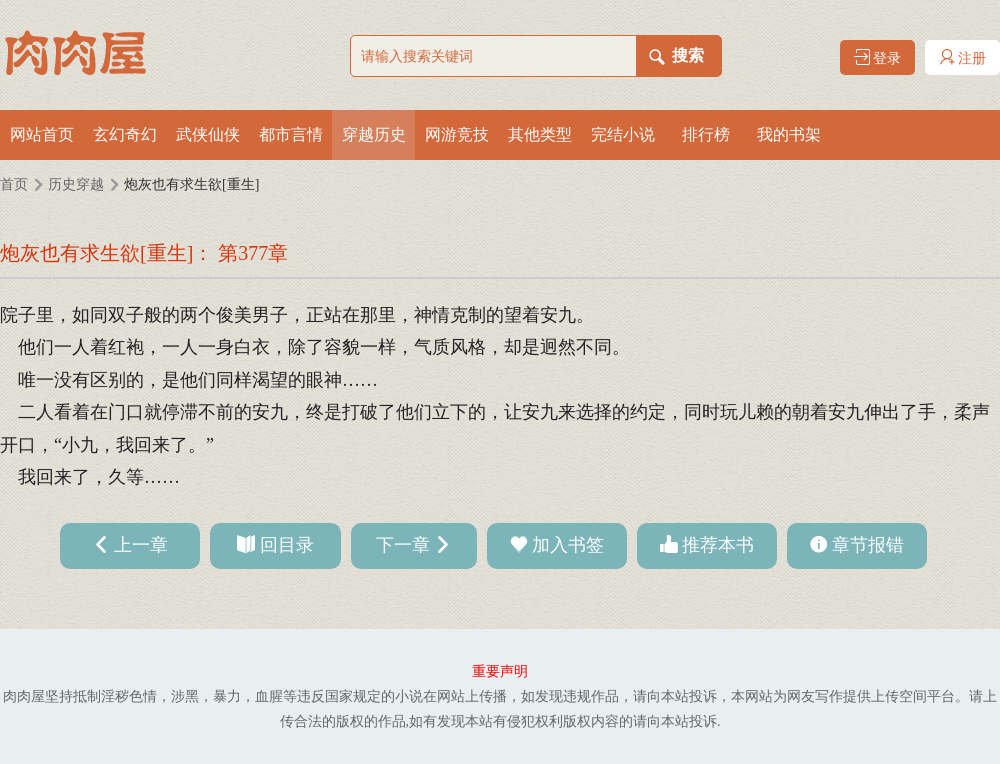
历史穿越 (76, 184)
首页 (14, 184)
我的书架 (789, 134)
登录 (878, 57)
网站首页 (42, 134)
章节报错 (868, 545)
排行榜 (706, 134)
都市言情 (291, 134)
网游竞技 (457, 134)
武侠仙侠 (208, 134)
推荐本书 (718, 545)
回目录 (287, 545)
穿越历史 (374, 134)
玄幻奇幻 (125, 134)
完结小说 (623, 134)
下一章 (403, 545)
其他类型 (540, 134)
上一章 (141, 545)
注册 (963, 57)
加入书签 (568, 545)
